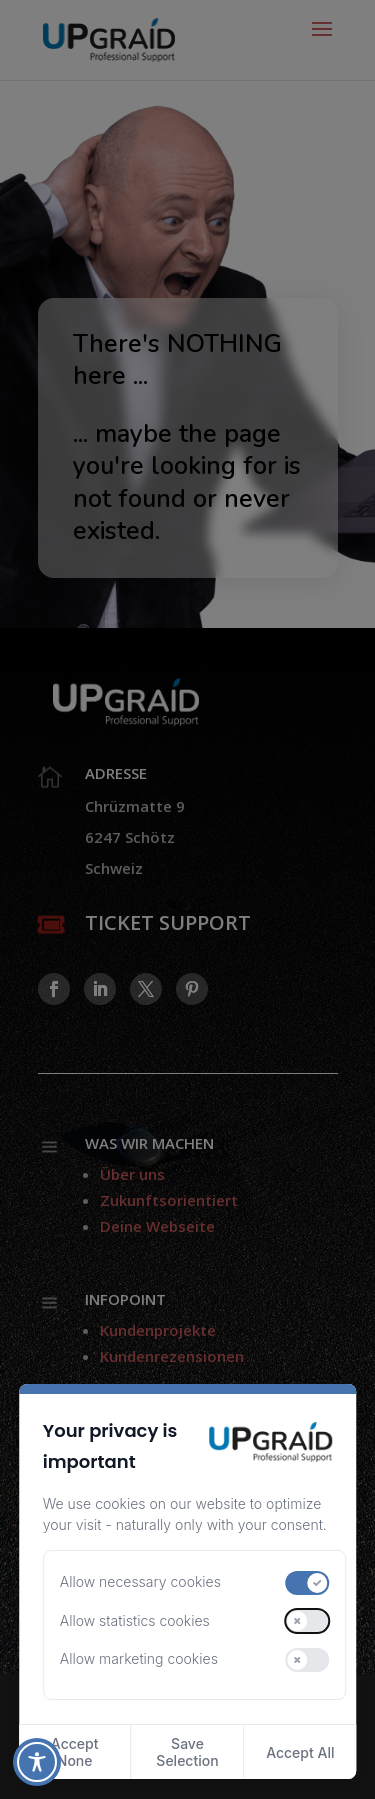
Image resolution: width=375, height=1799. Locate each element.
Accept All (300, 1752)
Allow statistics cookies (135, 1620)
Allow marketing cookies (139, 1658)
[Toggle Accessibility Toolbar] (37, 1762)
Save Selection (187, 1752)
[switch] (308, 1583)
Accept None (75, 1752)
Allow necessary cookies (140, 1581)
